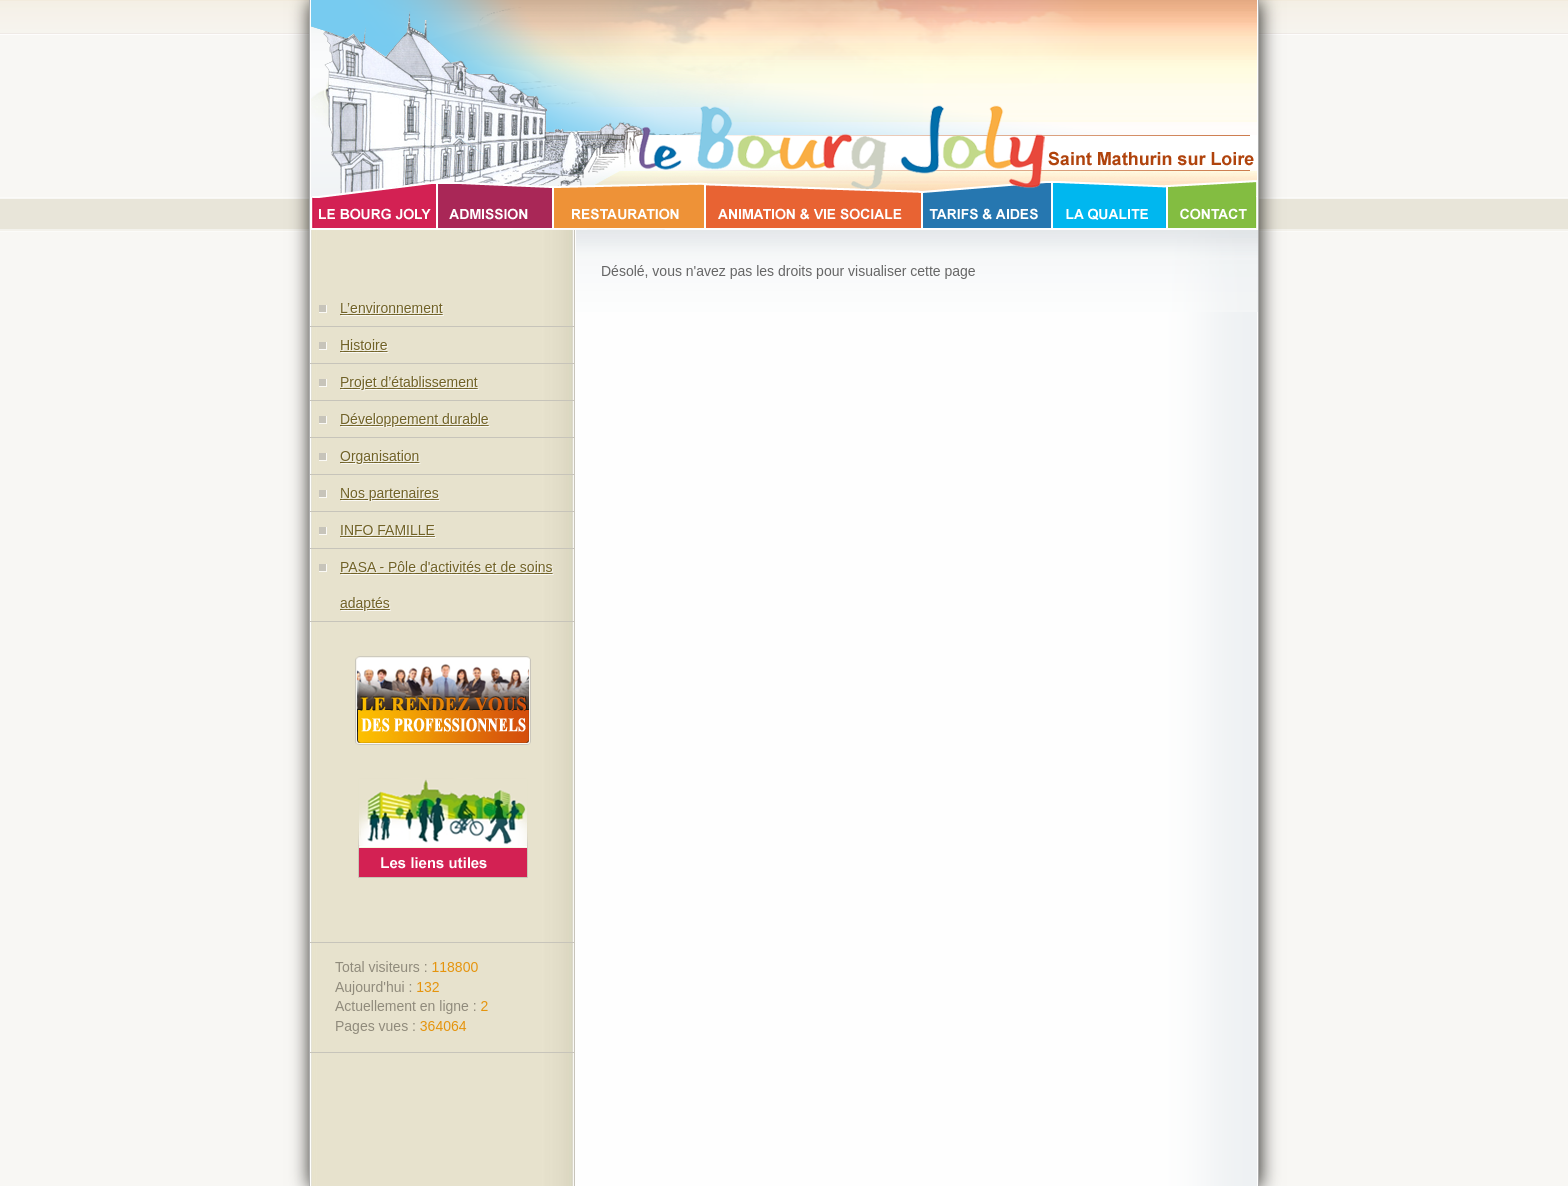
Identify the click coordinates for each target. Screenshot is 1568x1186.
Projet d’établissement (409, 382)
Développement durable (414, 419)
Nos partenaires (389, 493)
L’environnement (391, 308)
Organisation (379, 456)
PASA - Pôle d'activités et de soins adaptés (446, 585)
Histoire (363, 345)
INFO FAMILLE (387, 530)
